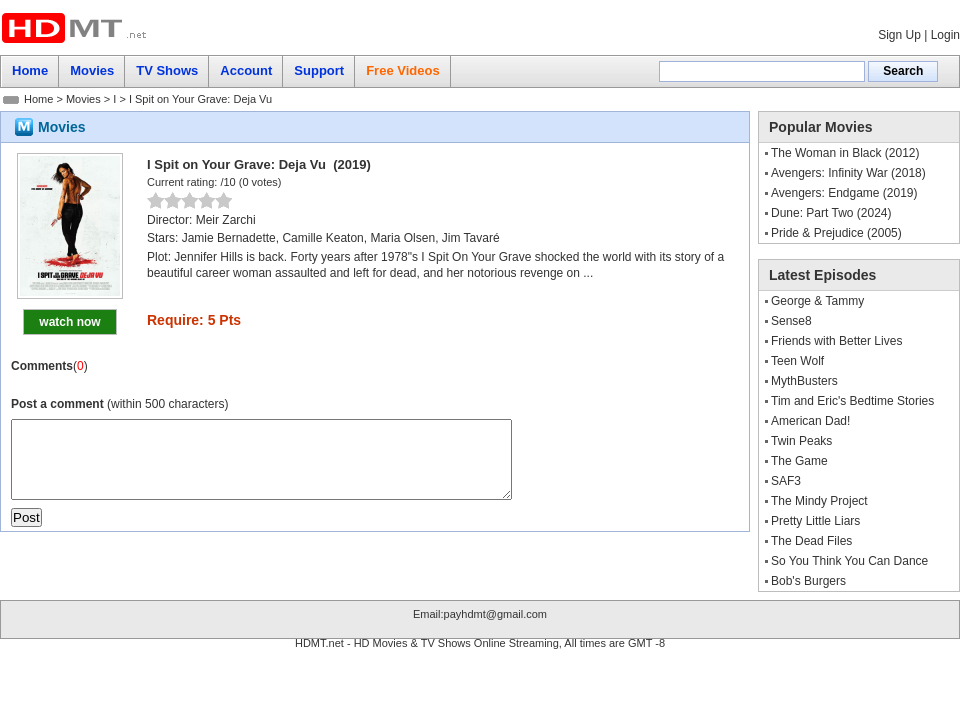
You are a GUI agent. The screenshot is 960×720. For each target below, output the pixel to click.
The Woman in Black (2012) (845, 153)
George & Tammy (817, 301)
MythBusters (804, 381)
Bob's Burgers (808, 581)
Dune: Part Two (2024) (831, 213)
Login (945, 35)
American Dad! (810, 421)
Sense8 (791, 321)
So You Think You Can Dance (849, 561)
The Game (799, 461)
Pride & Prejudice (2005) (836, 233)
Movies (83, 99)
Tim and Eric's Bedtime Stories (852, 401)
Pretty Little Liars (815, 521)
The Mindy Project (819, 501)
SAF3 (786, 481)
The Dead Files (811, 541)
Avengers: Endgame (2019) (844, 193)
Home (38, 99)
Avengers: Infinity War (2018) (848, 173)
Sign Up (899, 35)
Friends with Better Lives (836, 341)
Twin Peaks (801, 441)
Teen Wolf (797, 361)
